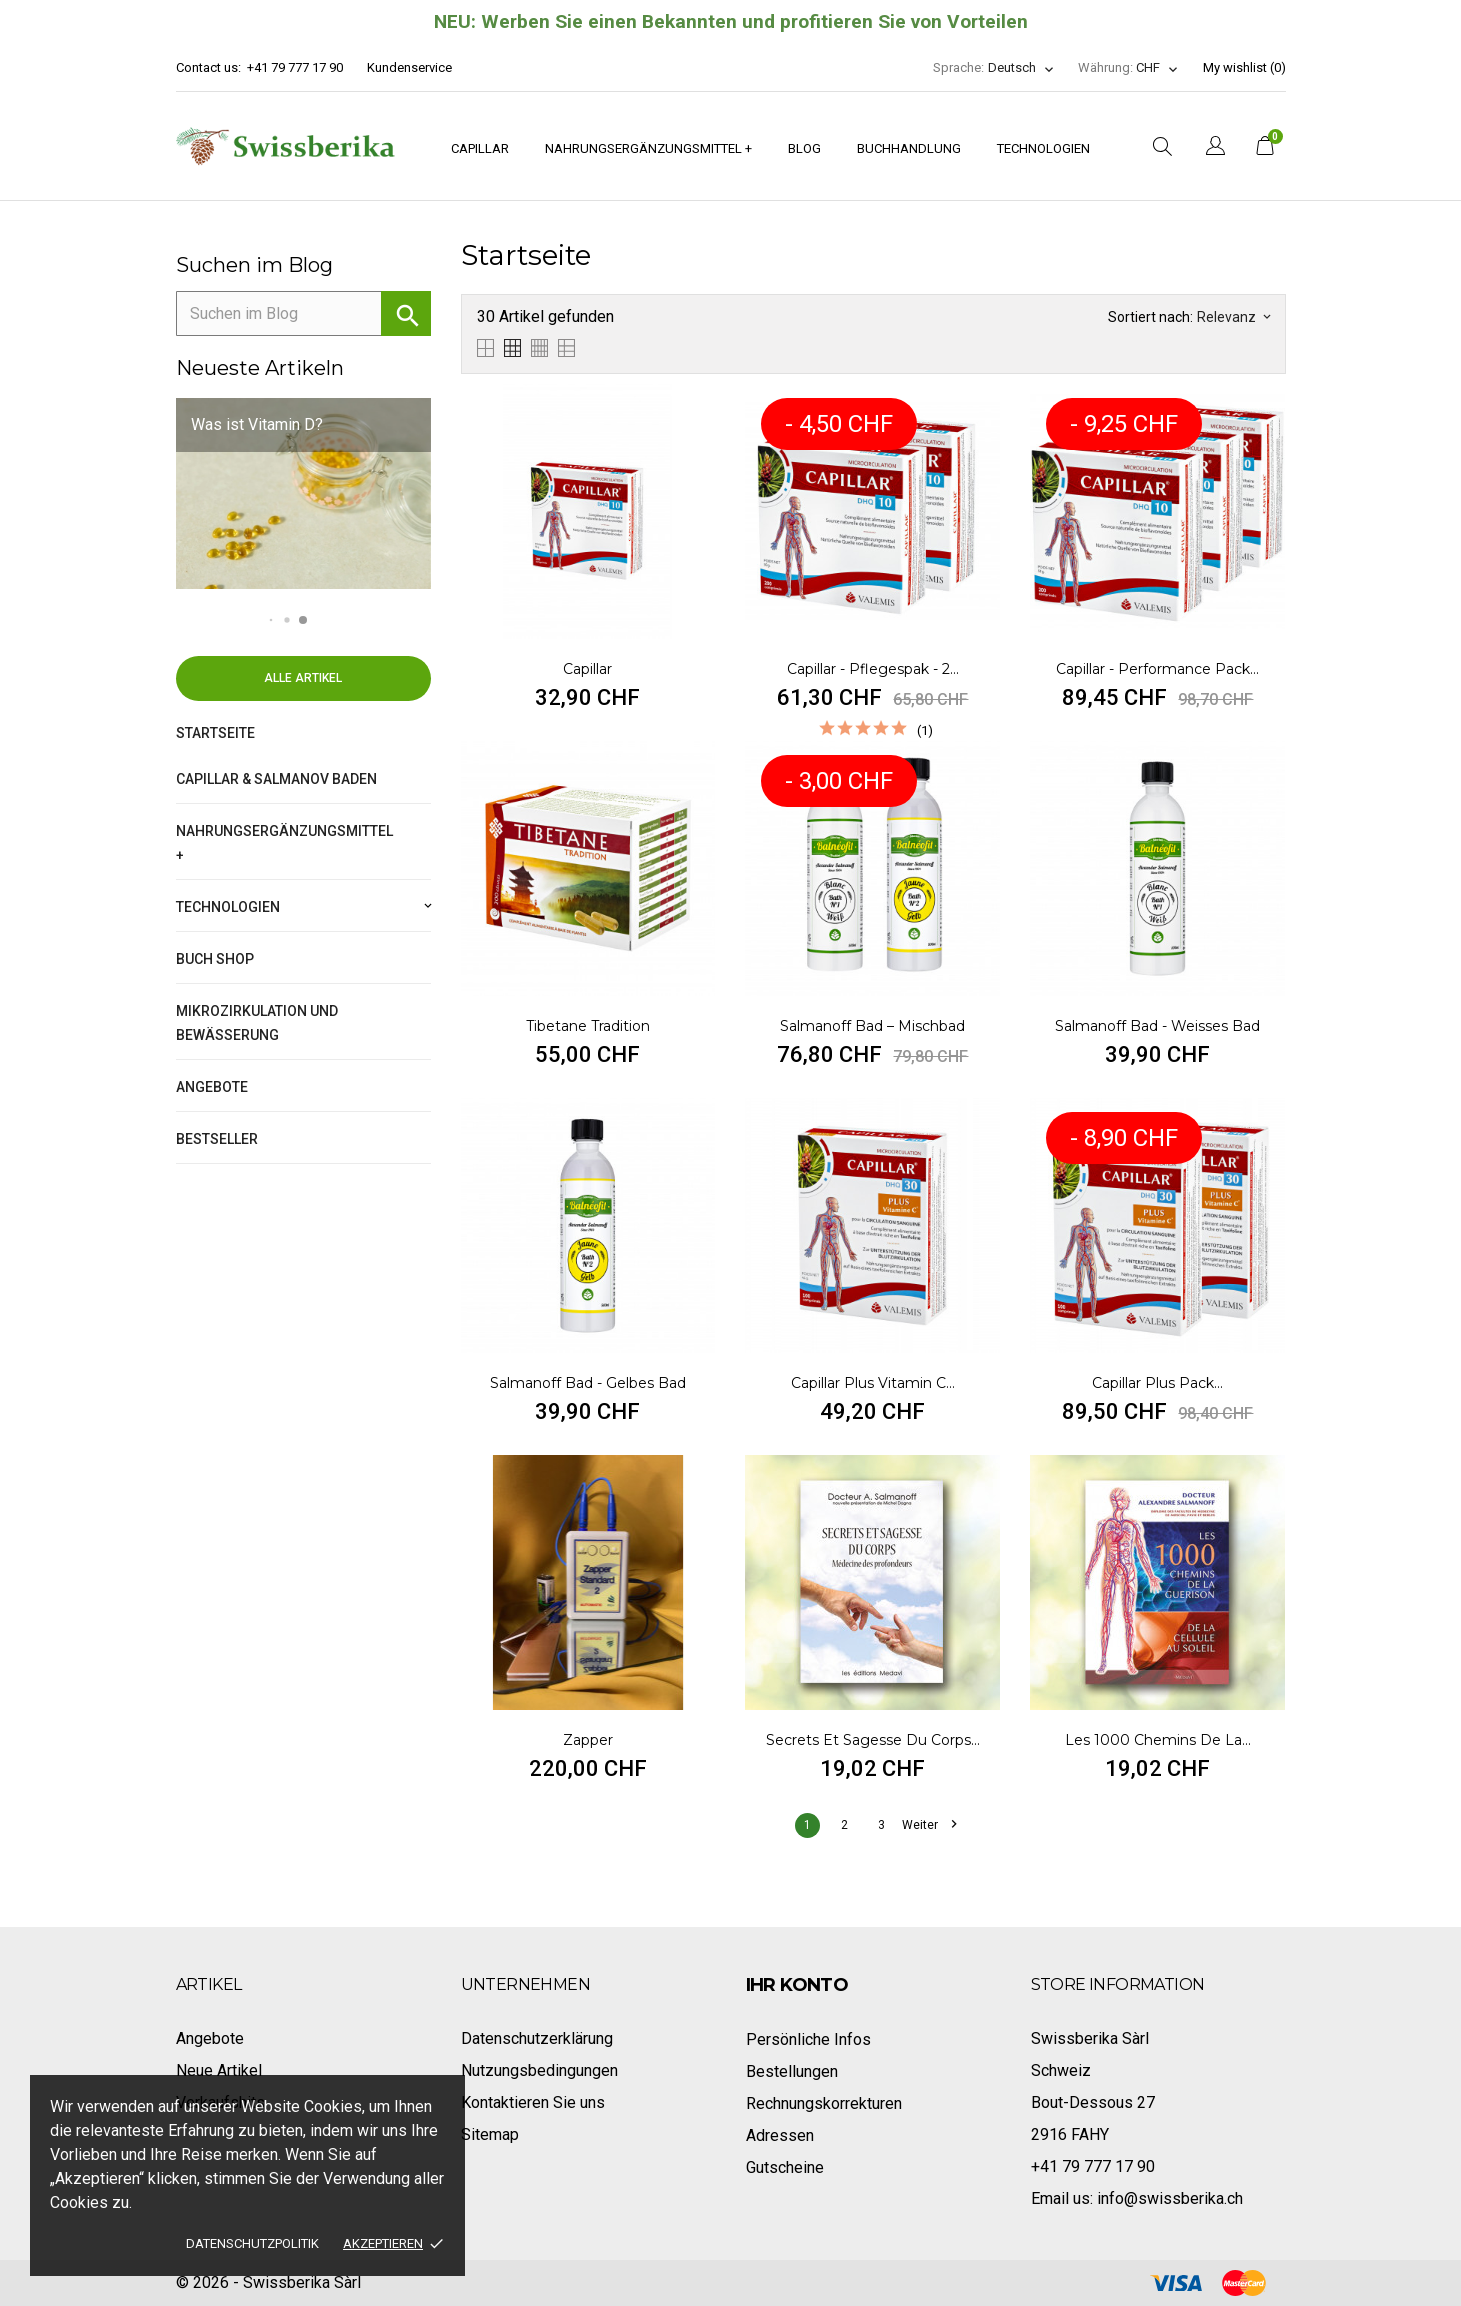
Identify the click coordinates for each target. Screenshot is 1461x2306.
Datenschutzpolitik (252, 2243)
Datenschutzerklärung (537, 2038)
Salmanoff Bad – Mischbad (872, 1026)
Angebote (212, 1087)
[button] (271, 620)
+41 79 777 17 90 (295, 67)
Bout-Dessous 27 (1093, 2102)
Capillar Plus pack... (1157, 1383)
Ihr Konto (797, 1985)
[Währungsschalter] (1157, 68)
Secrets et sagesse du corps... (873, 1740)
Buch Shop (215, 959)
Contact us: (208, 67)
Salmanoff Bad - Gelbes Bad (588, 1383)
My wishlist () (1244, 67)
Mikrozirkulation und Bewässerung (257, 1023)
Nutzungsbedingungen (539, 2070)
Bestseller (217, 1139)
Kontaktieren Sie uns (533, 2102)
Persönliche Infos (808, 2039)
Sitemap (490, 2134)
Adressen (780, 2135)
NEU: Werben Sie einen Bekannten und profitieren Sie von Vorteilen (731, 21)
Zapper (588, 1740)
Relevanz (1233, 317)
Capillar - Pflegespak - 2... (873, 669)
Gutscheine (785, 2167)
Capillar (480, 148)
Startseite (215, 733)
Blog (804, 148)
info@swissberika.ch (1170, 2198)
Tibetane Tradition (588, 1026)
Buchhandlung (909, 148)
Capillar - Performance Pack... (1157, 669)
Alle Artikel (303, 678)
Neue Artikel (219, 2070)
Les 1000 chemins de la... (1158, 1740)
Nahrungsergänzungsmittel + (648, 148)
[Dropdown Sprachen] (1021, 68)
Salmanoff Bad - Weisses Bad (1157, 1026)
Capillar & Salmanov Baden (276, 779)
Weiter (929, 1825)
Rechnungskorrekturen (824, 2103)
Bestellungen (792, 2071)
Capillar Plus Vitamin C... (873, 1383)
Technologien (1043, 148)
